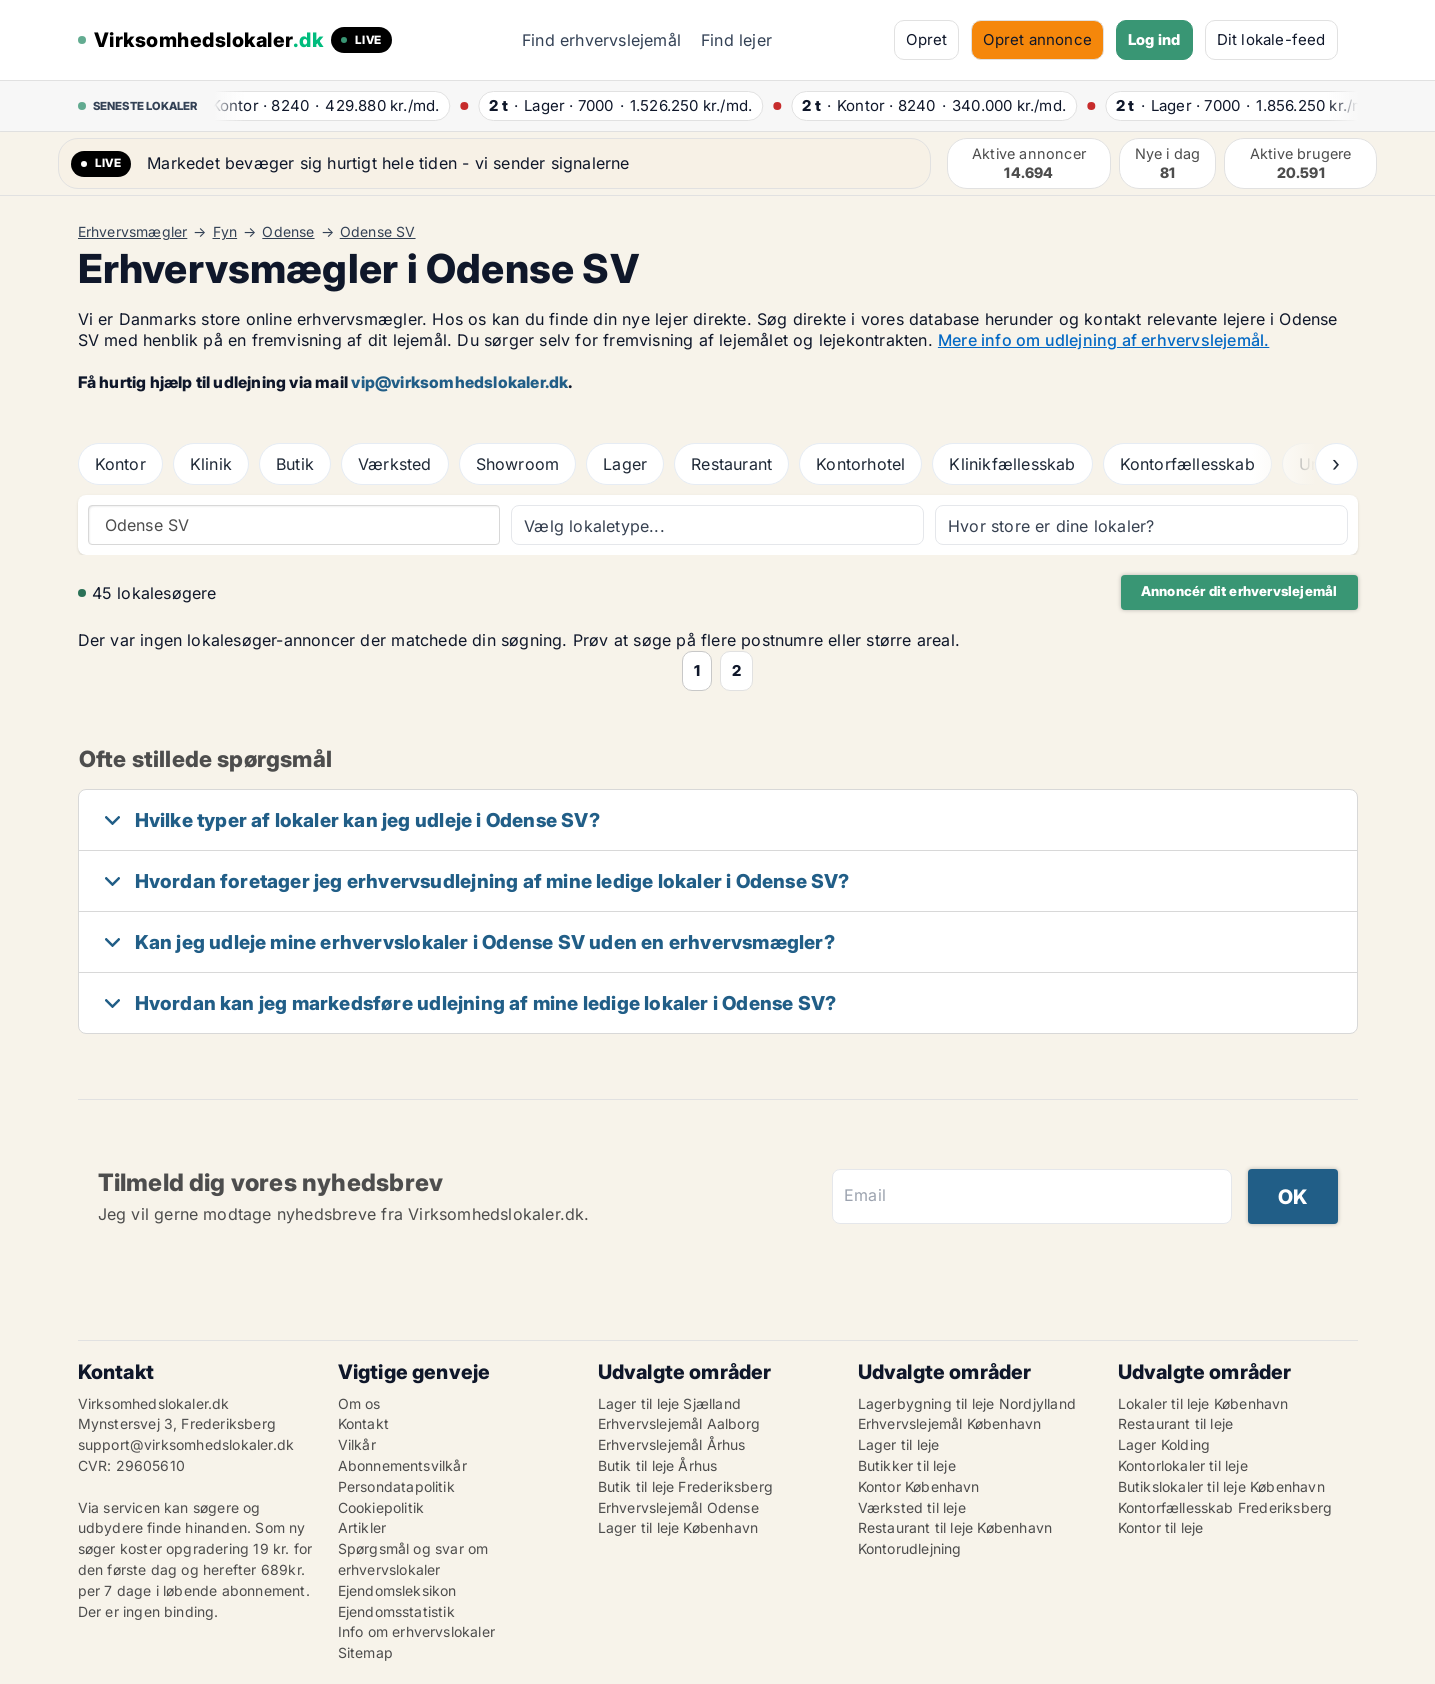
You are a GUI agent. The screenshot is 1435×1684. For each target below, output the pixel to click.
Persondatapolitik (396, 1486)
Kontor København (919, 1486)
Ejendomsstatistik (396, 1611)
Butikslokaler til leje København (1221, 1486)
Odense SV (378, 232)
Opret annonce (1037, 39)
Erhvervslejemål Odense (678, 1507)
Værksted (395, 464)
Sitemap (365, 1652)
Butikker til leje (907, 1465)
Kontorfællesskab (1187, 464)
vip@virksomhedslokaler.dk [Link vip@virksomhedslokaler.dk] (459, 382)
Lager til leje (899, 1444)
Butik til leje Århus (658, 1465)
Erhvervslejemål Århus (672, 1444)
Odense (288, 232)
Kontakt (363, 1423)
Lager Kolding (1164, 1444)
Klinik (211, 464)
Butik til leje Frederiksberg (686, 1486)
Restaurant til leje (1176, 1423)
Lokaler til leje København (1203, 1403)
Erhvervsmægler (133, 232)
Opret (926, 39)
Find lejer (736, 40)
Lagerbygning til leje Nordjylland (967, 1403)
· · (332, 105)
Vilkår (357, 1444)
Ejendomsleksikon (397, 1590)
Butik (295, 464)
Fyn (225, 232)
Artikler (362, 1527)
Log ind (1154, 39)
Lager (625, 464)
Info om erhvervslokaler (417, 1631)
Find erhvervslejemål (601, 40)
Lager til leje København (678, 1527)
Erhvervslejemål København (950, 1423)
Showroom (518, 464)
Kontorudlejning (910, 1548)
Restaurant (731, 464)
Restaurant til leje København (955, 1527)
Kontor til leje (1161, 1527)
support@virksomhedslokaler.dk (186, 1444)
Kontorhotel (860, 464)
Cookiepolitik (381, 1507)
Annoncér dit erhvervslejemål (1239, 591)
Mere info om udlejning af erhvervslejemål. (1103, 340)
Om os (359, 1403)
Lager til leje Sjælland (670, 1403)
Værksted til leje (912, 1507)
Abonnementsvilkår (402, 1465)
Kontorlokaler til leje (1183, 1465)
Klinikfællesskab (1012, 464)
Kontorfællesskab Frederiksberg (1225, 1507)
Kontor (120, 464)
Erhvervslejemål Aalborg (679, 1423)
